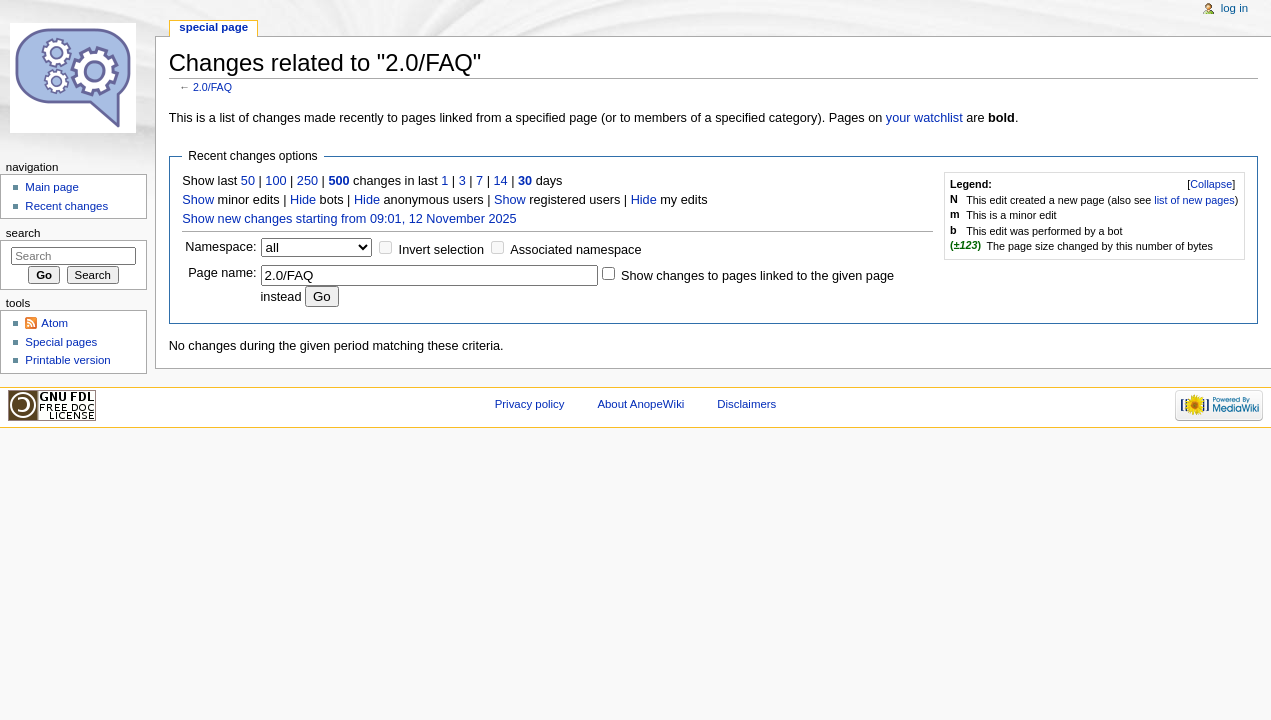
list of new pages (1194, 200)
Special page (213, 27)
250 (307, 181)
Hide (303, 200)
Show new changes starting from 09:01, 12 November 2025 (349, 219)
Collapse (1211, 184)
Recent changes (66, 206)
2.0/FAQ (212, 87)
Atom (54, 323)
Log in (1234, 8)
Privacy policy (530, 404)
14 (501, 181)
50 (248, 181)
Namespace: (220, 247)
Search (23, 233)
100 (275, 181)
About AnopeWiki (640, 404)
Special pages (61, 342)
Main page (52, 187)
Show (198, 200)
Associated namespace (575, 250)
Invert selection (441, 250)
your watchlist (924, 118)
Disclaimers (746, 404)
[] (1211, 184)
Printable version (67, 360)
